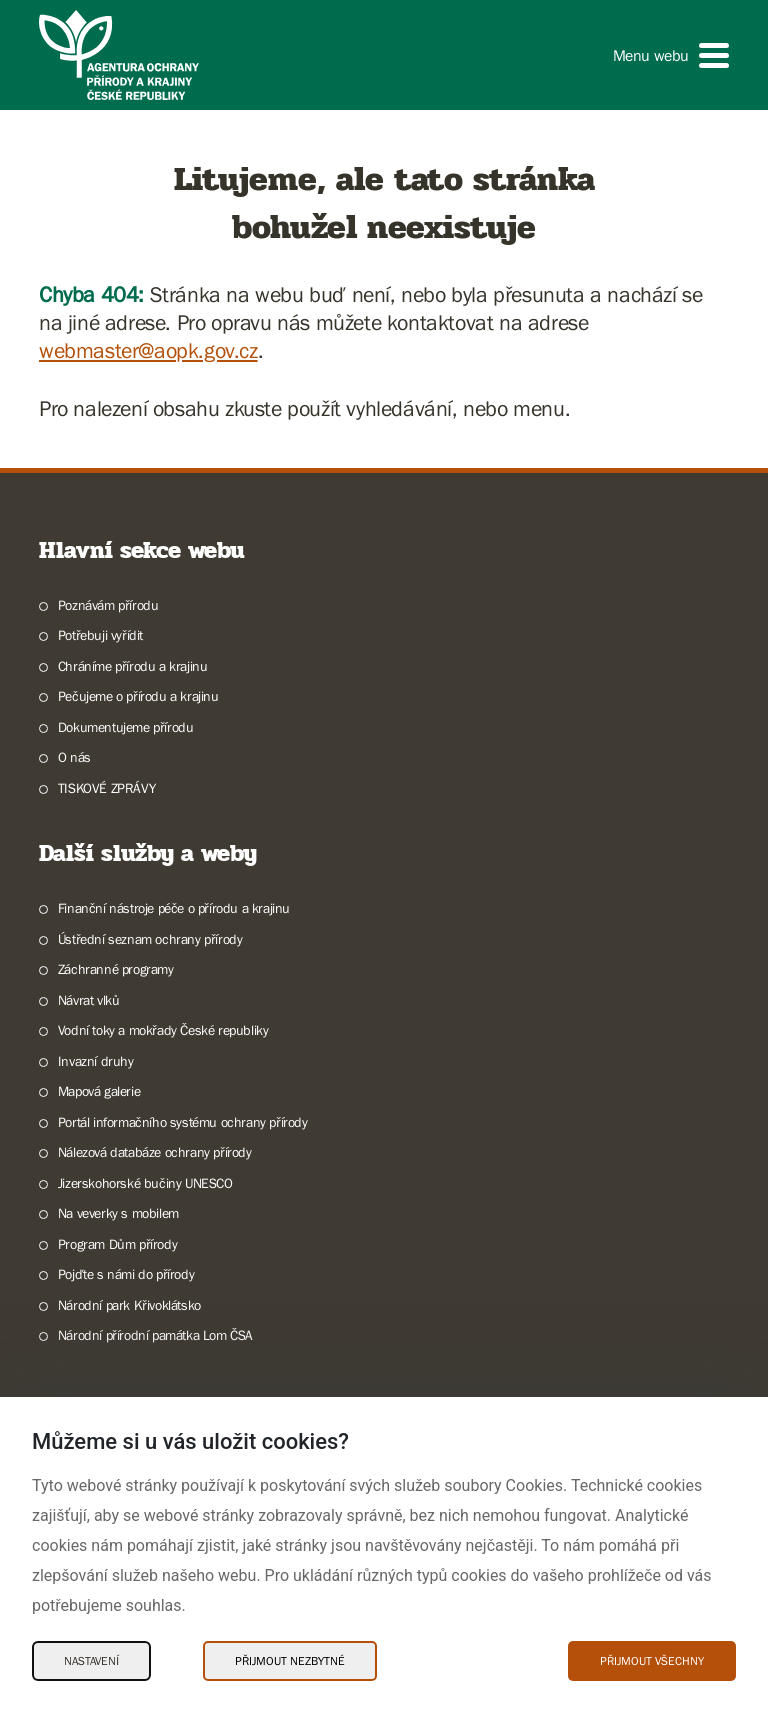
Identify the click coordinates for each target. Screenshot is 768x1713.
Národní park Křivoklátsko (129, 1305)
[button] (671, 55)
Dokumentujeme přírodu (126, 727)
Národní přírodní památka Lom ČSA (155, 1335)
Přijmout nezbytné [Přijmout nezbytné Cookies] (290, 1661)
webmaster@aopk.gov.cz (148, 350)
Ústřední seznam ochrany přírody (150, 939)
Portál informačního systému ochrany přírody (183, 1122)
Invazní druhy (96, 1061)
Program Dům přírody (117, 1244)
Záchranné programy (116, 969)
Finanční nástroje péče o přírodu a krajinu (174, 908)
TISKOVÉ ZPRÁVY (106, 788)
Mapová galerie (99, 1091)
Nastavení (91, 1661)
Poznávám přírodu (108, 605)
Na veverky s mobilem (118, 1213)
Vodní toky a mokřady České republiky (163, 1030)
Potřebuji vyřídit (100, 635)
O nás (74, 757)
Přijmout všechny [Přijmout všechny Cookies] (652, 1661)
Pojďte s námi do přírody (126, 1274)
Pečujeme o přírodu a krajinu (138, 696)
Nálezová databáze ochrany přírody (155, 1152)
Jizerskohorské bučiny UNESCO (145, 1183)
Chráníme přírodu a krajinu (133, 666)
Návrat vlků (89, 1000)
